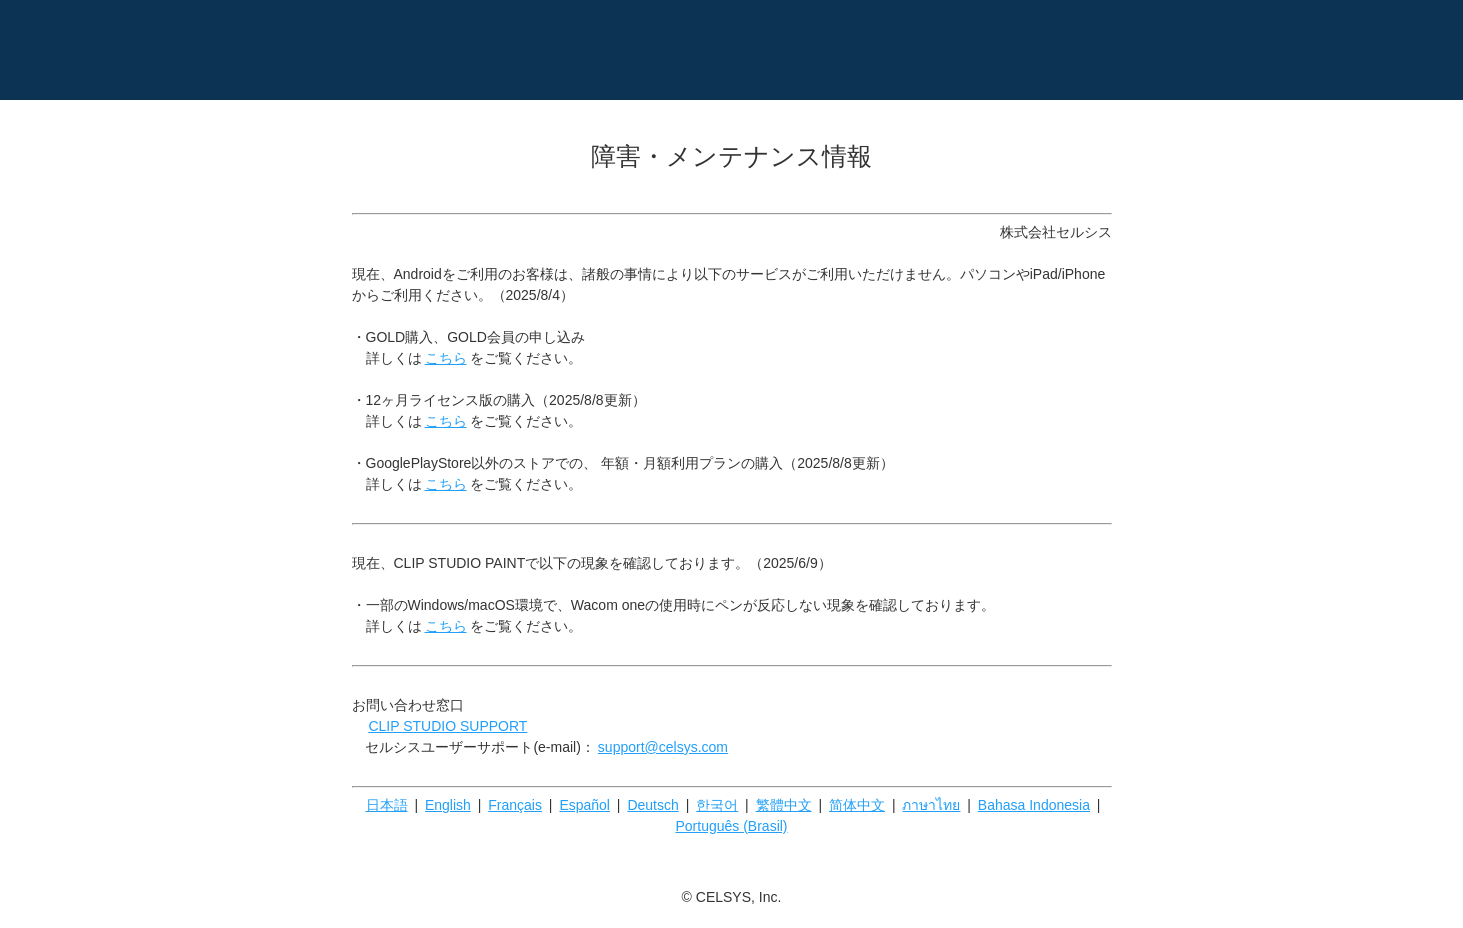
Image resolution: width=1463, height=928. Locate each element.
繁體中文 (784, 805)
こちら (446, 358)
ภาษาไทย (931, 805)
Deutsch (652, 805)
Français (515, 805)
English (448, 805)
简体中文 (857, 805)
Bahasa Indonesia (1034, 805)
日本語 (387, 805)
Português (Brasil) (731, 826)
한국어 (717, 805)
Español (584, 805)
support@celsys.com (663, 747)
